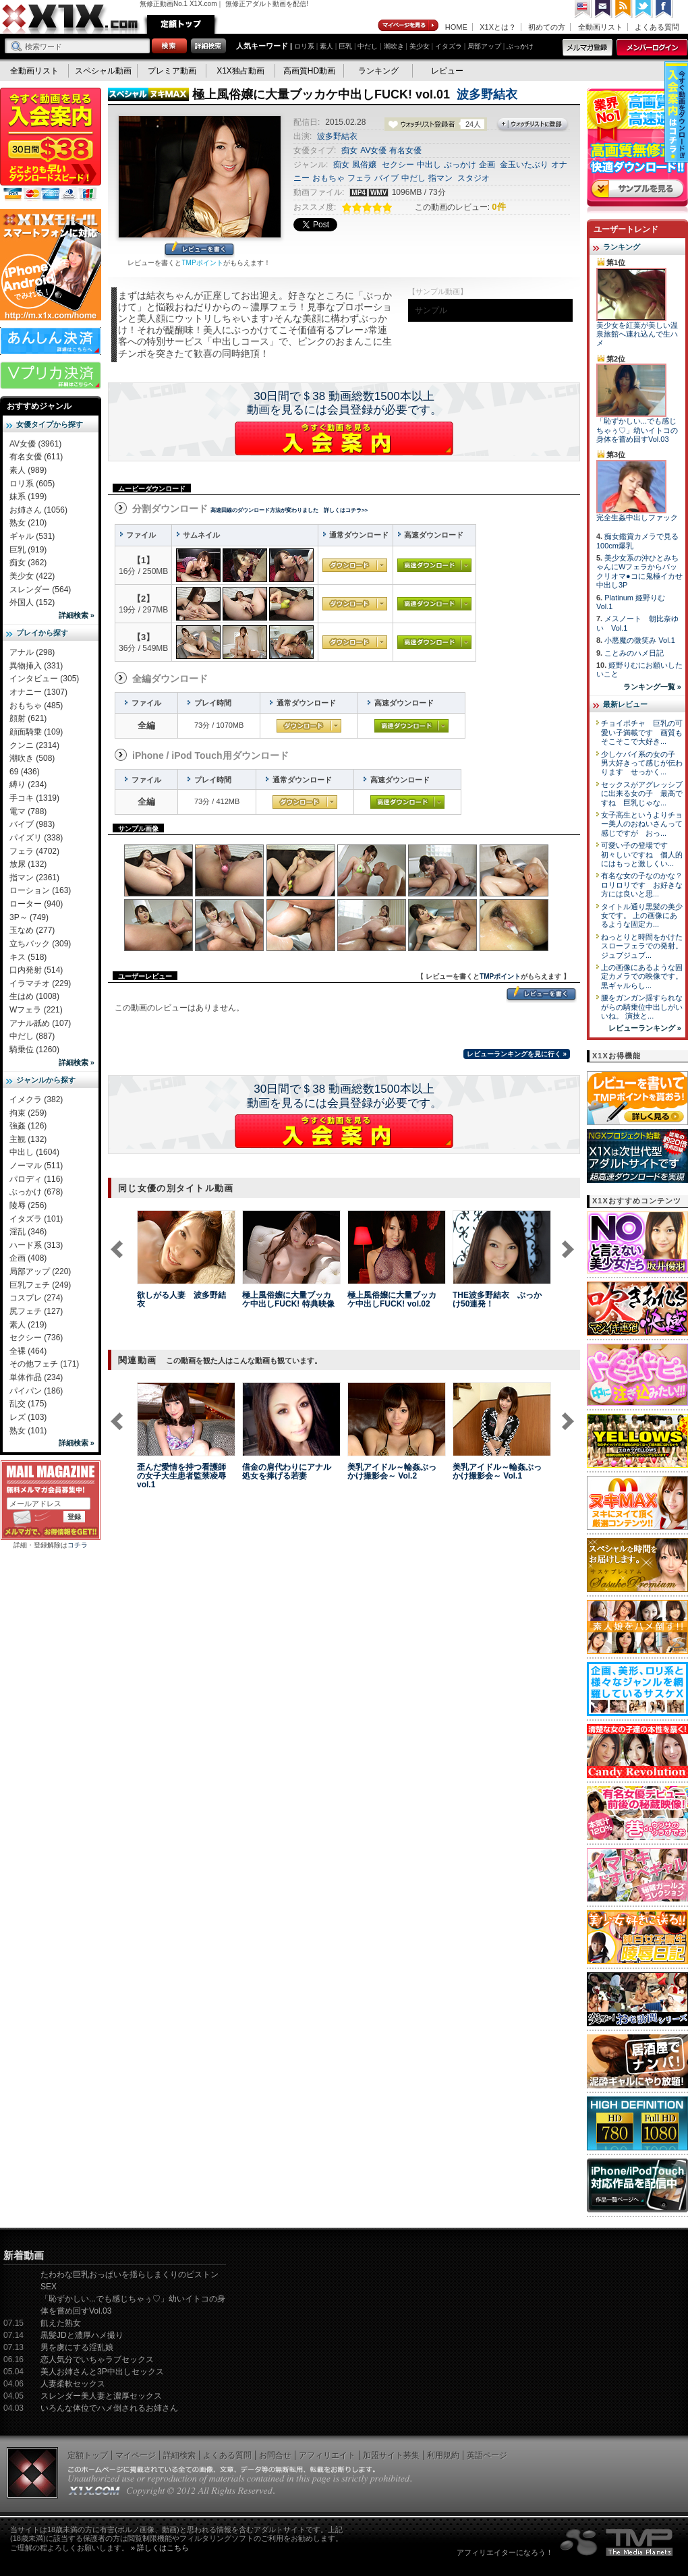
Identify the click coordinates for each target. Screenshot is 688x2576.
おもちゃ (328, 178)
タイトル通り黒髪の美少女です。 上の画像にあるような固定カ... (642, 916)
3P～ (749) (29, 917)
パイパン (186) (36, 1391)
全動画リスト (600, 27)
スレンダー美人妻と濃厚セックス (101, 2396)
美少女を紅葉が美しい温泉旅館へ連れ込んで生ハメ (637, 334)
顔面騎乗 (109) (36, 732)
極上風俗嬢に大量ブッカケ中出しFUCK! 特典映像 (288, 1299)
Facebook (664, 9)
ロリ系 (304, 46)
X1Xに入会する (344, 438)
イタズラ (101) (36, 1219)
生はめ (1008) (34, 996)
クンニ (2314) (34, 745)
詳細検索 (179, 2455)
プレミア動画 (172, 71)
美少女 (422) (32, 576)
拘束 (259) (28, 1113)
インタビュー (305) (44, 678)
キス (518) (28, 957)
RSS (624, 9)
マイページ (408, 25)
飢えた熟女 (60, 2323)
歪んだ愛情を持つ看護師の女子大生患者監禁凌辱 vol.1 (181, 1475)
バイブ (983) (32, 824)
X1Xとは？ (498, 27)
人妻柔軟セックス (72, 2383)
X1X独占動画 (240, 71)
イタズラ (448, 46)
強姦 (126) (28, 1125)
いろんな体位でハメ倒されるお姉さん (109, 2408)
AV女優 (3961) (35, 444)
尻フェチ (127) (36, 1311)
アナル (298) (32, 652)
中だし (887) (32, 1036)
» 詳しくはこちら (160, 2548)
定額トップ (181, 24)
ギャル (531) (32, 536)
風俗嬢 (364, 164)
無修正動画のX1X (71, 19)
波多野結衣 (487, 94)
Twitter (644, 9)
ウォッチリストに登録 (533, 125)
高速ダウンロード (434, 565)
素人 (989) (28, 470)
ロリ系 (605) (32, 483)
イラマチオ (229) (40, 983)
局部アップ (484, 46)
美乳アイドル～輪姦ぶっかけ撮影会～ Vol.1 (497, 1471)
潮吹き (394, 46)
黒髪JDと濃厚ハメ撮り (81, 2335)
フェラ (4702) (34, 851)
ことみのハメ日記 (634, 653)
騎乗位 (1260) (34, 1049)
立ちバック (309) (40, 943)
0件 (498, 207)
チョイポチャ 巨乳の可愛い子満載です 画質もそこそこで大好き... (642, 732)
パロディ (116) (36, 1179)
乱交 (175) (28, 1403)
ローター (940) (36, 904)
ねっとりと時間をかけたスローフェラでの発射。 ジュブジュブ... (642, 946)
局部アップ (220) (40, 1271)
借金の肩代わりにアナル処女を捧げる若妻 (286, 1471)
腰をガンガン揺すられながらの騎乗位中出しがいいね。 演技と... (642, 1007)
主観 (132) (28, 1139)
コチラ (77, 1545)
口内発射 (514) (36, 970)
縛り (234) (28, 784)
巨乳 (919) (28, 549)
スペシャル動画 (103, 71)
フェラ (359, 178)
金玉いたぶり (524, 164)
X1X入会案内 (50, 145)
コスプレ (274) (36, 1298)
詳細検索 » (76, 615)
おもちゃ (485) (36, 705)
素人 (326, 46)
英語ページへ (583, 9)
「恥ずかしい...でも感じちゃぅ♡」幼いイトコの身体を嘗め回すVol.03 (637, 430)
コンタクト (604, 9)
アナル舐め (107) (40, 1023)
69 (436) (24, 771)
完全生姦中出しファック (637, 517)
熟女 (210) (28, 522)
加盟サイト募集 (391, 2455)
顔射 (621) (28, 718)
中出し (429, 164)
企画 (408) (28, 1258)
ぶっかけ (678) (36, 1192)
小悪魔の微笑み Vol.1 (639, 640)
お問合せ (275, 2455)
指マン (440, 178)
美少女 (419, 46)
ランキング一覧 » (652, 687)
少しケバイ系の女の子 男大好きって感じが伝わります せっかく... (642, 763)
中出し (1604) (34, 1152)
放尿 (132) (28, 864)
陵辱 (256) (28, 1205)
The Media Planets (617, 2542)
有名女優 (405, 150)
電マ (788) (28, 811)
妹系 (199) (28, 496)
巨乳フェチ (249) (40, 1285)
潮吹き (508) (32, 758)
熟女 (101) (28, 1430)
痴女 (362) (28, 562)
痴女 (349, 150)
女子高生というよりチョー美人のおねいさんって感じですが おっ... (642, 824)
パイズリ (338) (36, 837)
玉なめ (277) (32, 930)
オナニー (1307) (38, 692)
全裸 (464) (28, 1351)
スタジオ (473, 178)
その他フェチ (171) (44, 1364)
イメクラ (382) (36, 1099)
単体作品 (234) (36, 1377)
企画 (487, 164)
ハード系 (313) (36, 1245)
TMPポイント (202, 262)
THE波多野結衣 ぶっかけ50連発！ (497, 1299)
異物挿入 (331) (36, 665)
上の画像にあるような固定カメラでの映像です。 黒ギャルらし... (642, 976)
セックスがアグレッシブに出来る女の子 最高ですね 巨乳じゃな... (642, 793)
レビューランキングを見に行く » (517, 1054)
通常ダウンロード (354, 565)
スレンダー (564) (40, 589)
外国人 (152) (32, 602)
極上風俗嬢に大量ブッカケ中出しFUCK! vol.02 (391, 1299)
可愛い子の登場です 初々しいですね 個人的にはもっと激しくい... (642, 854)
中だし (367, 46)
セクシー (398, 164)
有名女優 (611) (36, 456)
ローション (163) (40, 890)
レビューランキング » (644, 1028)
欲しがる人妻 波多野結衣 (181, 1299)
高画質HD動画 (309, 71)
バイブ (386, 178)
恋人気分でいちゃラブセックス (97, 2359)
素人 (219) (28, 1324)
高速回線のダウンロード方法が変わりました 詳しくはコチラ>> (289, 510)
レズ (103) (28, 1417)
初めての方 (546, 27)
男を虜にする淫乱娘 (76, 2347)
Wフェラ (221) (36, 1009)
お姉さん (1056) (38, 510)
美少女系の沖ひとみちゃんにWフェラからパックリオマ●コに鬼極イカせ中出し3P (639, 571)
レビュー (447, 71)
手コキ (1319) (34, 798)
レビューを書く (199, 249)
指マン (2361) (34, 877)
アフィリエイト (327, 2455)
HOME (456, 27)
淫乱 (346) (28, 1231)
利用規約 (443, 2455)
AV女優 (373, 150)
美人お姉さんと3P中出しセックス (102, 2371)
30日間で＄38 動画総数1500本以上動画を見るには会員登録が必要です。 (344, 403)
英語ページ (487, 2455)
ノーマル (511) (36, 1165)
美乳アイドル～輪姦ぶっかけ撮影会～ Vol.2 (391, 1471)
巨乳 (345, 46)
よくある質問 (657, 27)
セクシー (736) (36, 1337)
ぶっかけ (520, 46)
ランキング (378, 71)
